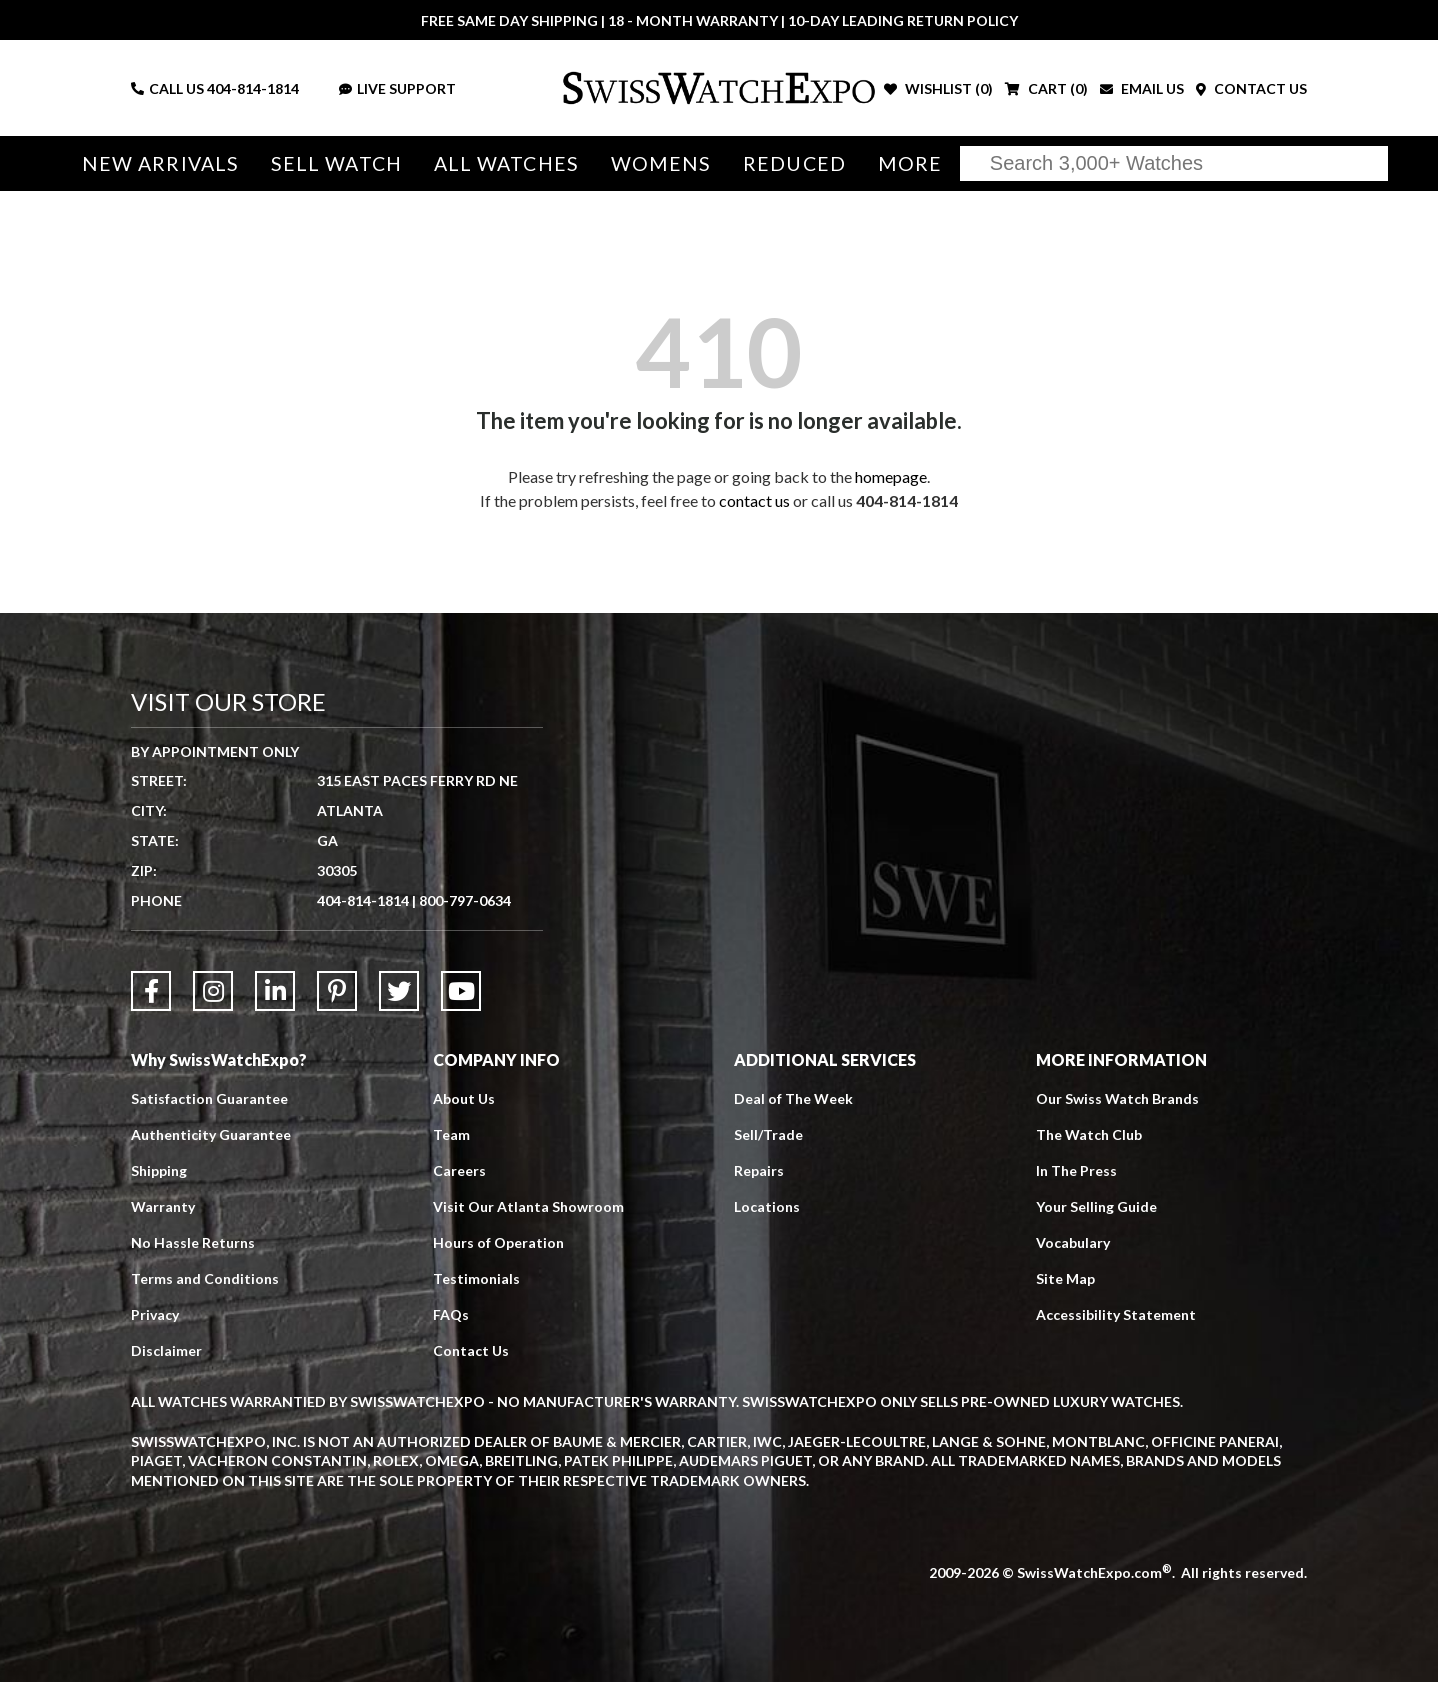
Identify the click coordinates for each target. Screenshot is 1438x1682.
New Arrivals (160, 163)
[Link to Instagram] (213, 991)
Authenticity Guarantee (211, 1134)
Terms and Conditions (205, 1278)
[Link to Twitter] (399, 991)
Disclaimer (166, 1350)
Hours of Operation (498, 1242)
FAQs (451, 1314)
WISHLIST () (938, 88)
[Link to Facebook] (151, 991)
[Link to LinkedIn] (275, 991)
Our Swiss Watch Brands (1117, 1098)
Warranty (163, 1206)
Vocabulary (1073, 1242)
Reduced (794, 163)
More (910, 163)
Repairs (759, 1170)
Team (451, 1134)
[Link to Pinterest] (337, 991)
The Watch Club (1089, 1134)
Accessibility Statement (1116, 1314)
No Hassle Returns (193, 1242)
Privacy (155, 1314)
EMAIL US (1142, 88)
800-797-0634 (465, 900)
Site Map (1065, 1278)
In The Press (1076, 1170)
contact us (754, 500)
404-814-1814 (253, 88)
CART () (1046, 88)
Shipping (159, 1170)
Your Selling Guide (1096, 1206)
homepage (891, 476)
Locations (767, 1206)
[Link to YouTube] (461, 991)
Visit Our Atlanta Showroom (528, 1206)
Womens (661, 163)
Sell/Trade (768, 1134)
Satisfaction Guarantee (209, 1098)
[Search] (1174, 163)
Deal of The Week (793, 1098)
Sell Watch (336, 163)
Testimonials (476, 1278)
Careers (459, 1170)
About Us (464, 1098)
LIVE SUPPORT (397, 88)
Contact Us (471, 1350)
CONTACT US (1251, 88)
